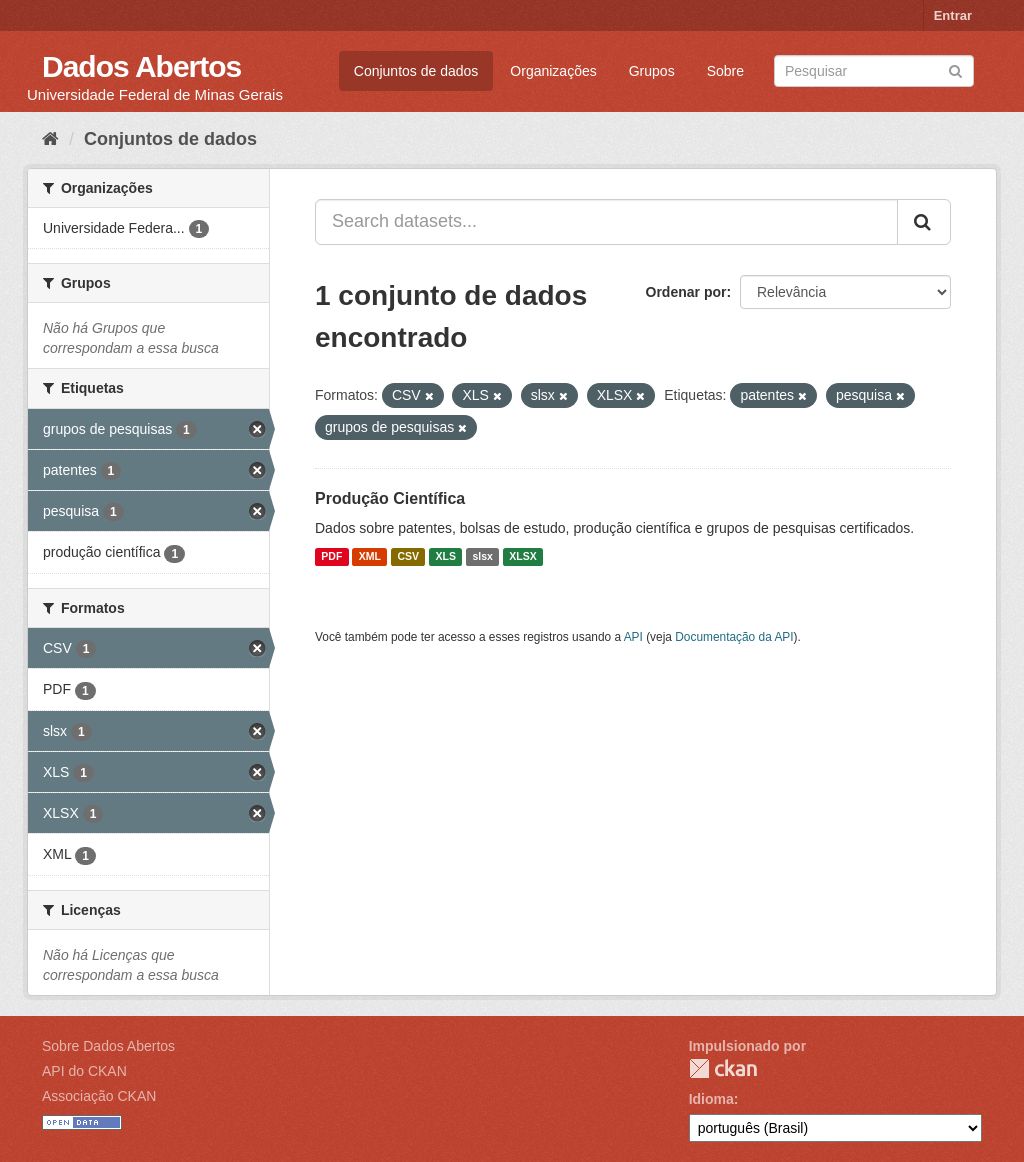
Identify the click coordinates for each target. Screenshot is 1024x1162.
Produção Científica (390, 498)
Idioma (711, 1099)
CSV (408, 557)
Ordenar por (686, 292)
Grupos (652, 71)
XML (370, 557)
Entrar (953, 15)
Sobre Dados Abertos (108, 1046)
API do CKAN (84, 1071)
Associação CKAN (99, 1096)
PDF (331, 557)
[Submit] (955, 69)
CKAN (723, 1068)
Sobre (725, 71)
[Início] (50, 139)
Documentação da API (734, 637)
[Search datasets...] (606, 222)
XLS (446, 557)
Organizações (553, 71)
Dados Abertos (141, 66)
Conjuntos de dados (416, 71)
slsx (482, 557)
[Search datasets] (874, 71)
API (633, 637)
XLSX (522, 557)
